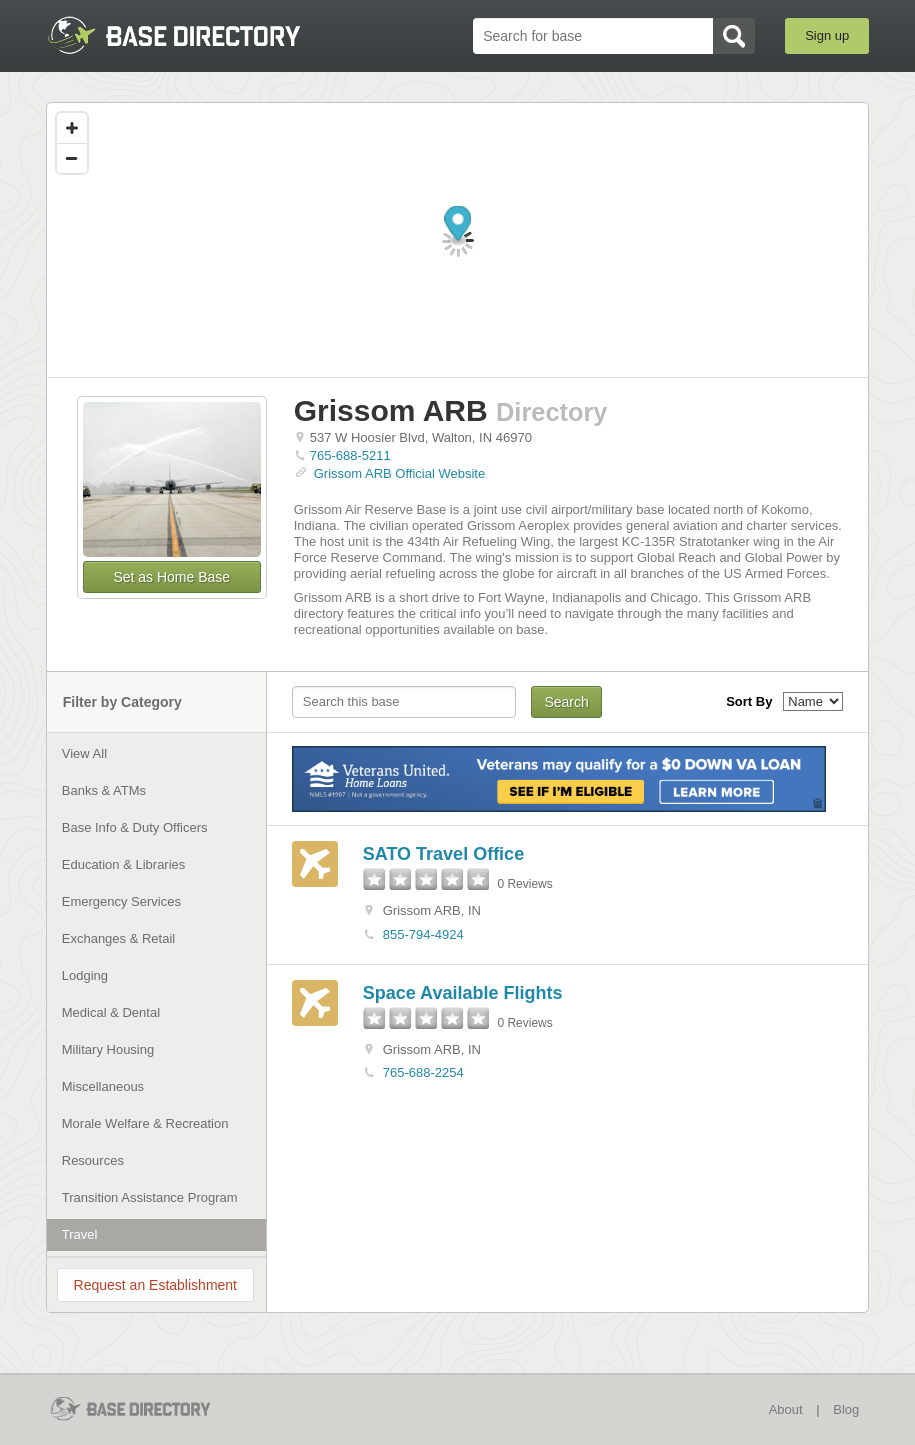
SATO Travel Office (443, 854)
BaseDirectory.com (192, 35)
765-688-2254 (423, 1072)
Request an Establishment (155, 1285)
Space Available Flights (463, 993)
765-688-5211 (350, 455)
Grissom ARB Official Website (399, 473)
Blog (846, 1409)
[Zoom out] (72, 158)
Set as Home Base (171, 577)
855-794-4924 (423, 934)
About (786, 1409)
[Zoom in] (72, 128)
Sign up (827, 35)
